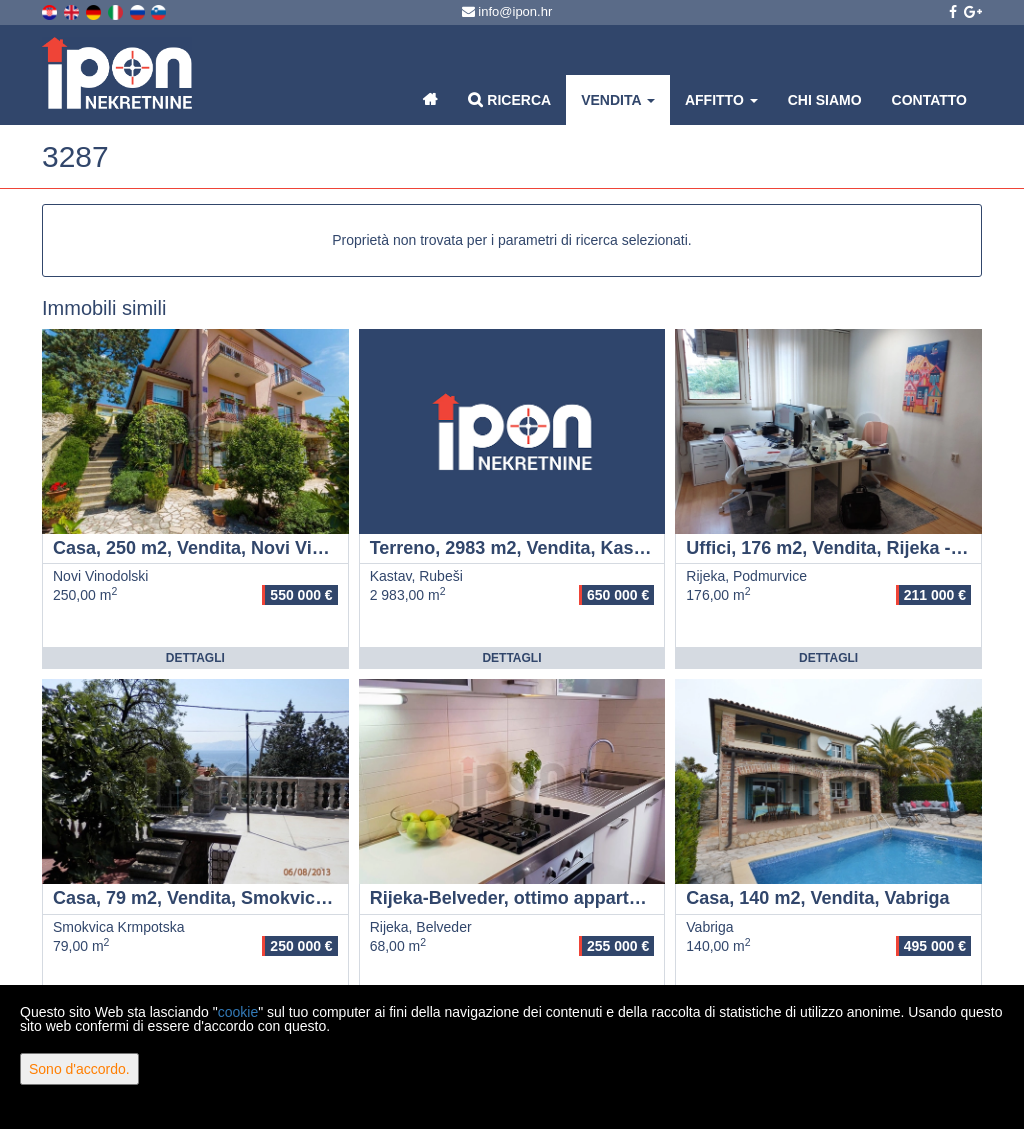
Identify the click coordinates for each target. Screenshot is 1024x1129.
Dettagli (195, 658)
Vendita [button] (618, 100)
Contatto (929, 100)
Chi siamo (825, 100)
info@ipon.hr (507, 11)
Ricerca (509, 99)
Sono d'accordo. (79, 1069)
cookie (238, 1012)
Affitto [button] (721, 100)
